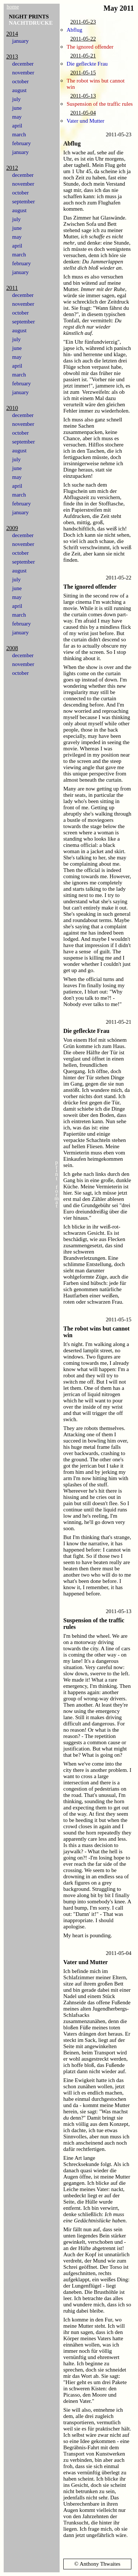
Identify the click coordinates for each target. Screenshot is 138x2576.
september (23, 201)
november (23, 73)
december (22, 64)
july (16, 99)
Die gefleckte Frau (87, 64)
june (17, 108)
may (17, 117)
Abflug (74, 30)
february (21, 143)
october (20, 81)
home (13, 7)
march (19, 134)
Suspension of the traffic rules (100, 104)
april (17, 126)
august (19, 90)
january (20, 41)
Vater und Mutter (85, 121)
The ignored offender (90, 47)
